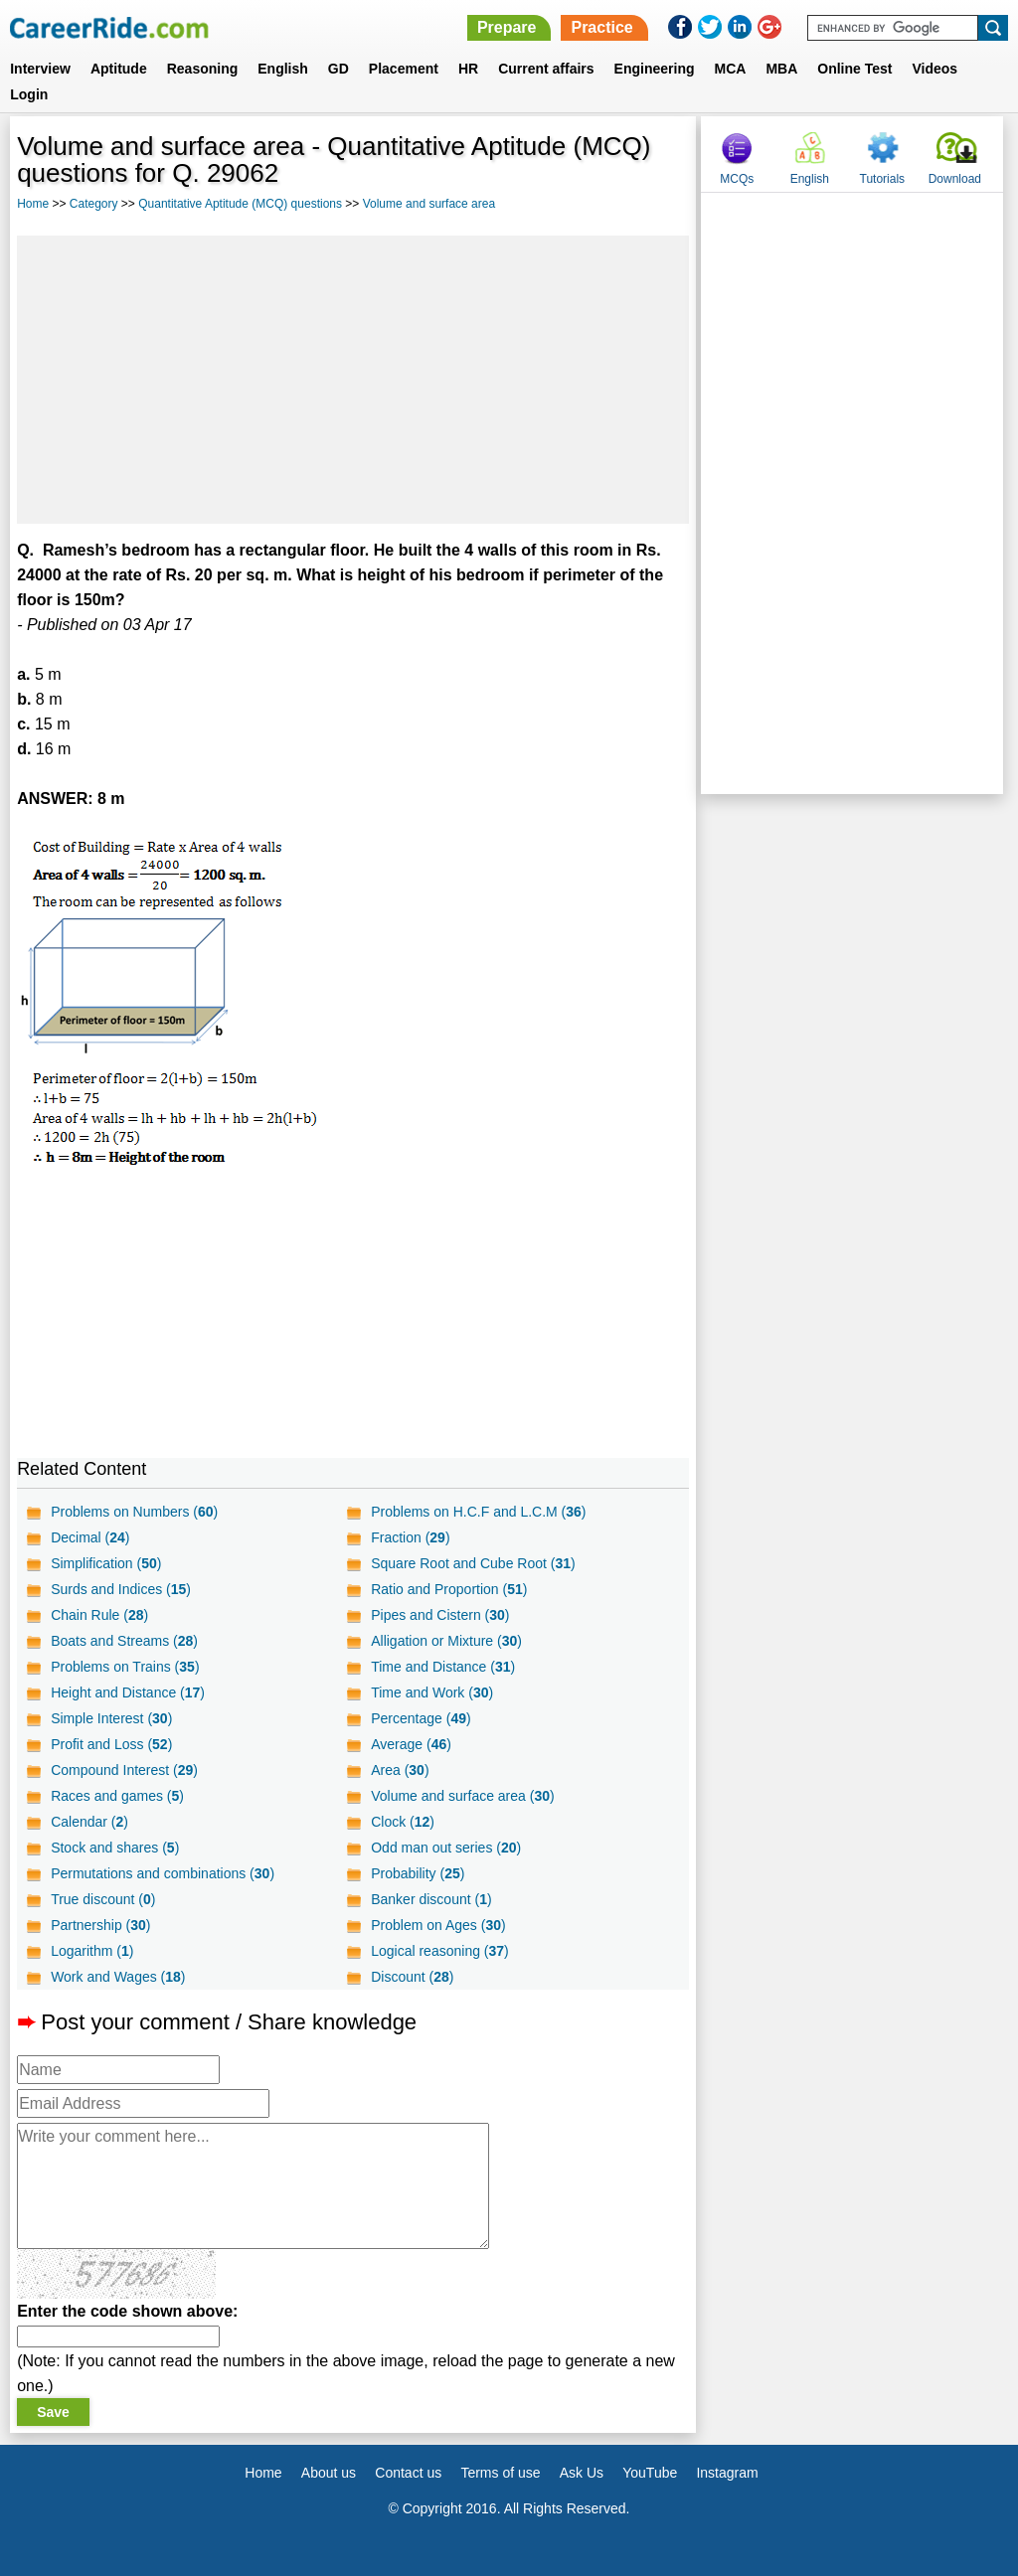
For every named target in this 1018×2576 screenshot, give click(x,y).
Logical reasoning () (440, 1951)
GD (338, 69)
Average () (411, 1744)
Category (94, 204)
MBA (781, 69)
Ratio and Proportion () (449, 1589)
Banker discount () (431, 1899)
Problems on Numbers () (134, 1512)
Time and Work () (432, 1692)
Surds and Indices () (121, 1589)
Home (33, 204)
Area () (399, 1770)
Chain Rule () (99, 1615)
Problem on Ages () (438, 1925)
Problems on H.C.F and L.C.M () (478, 1512)
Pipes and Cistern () (440, 1615)
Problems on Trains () (125, 1667)
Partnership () (100, 1925)
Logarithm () (92, 1951)
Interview (40, 69)
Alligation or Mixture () (446, 1641)
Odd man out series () (446, 1847)
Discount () (412, 1977)
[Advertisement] (353, 380)
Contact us (408, 2473)
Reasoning (203, 69)
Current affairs (546, 69)
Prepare (507, 27)
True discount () (103, 1899)
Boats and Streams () (124, 1641)
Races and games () (117, 1796)
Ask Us (581, 2473)
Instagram (727, 2473)
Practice (601, 27)
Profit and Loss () (111, 1744)
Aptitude (118, 69)
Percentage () (420, 1718)
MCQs (737, 179)
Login (29, 94)
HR (468, 69)
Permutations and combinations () (162, 1873)
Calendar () (89, 1822)
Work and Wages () (118, 1977)
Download (955, 179)
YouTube (649, 2473)
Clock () (402, 1822)
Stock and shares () (115, 1847)
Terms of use (500, 2473)
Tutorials (883, 179)
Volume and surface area (429, 204)
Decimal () (90, 1537)
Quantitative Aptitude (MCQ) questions (240, 204)
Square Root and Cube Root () (473, 1563)
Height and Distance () (128, 1692)
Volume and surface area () (462, 1796)
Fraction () (410, 1537)
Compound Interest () (124, 1770)
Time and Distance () (443, 1667)
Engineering (654, 69)
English (282, 69)
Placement (403, 69)
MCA (731, 69)
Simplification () (106, 1563)
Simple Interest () (111, 1718)
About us (328, 2473)
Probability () (417, 1873)
